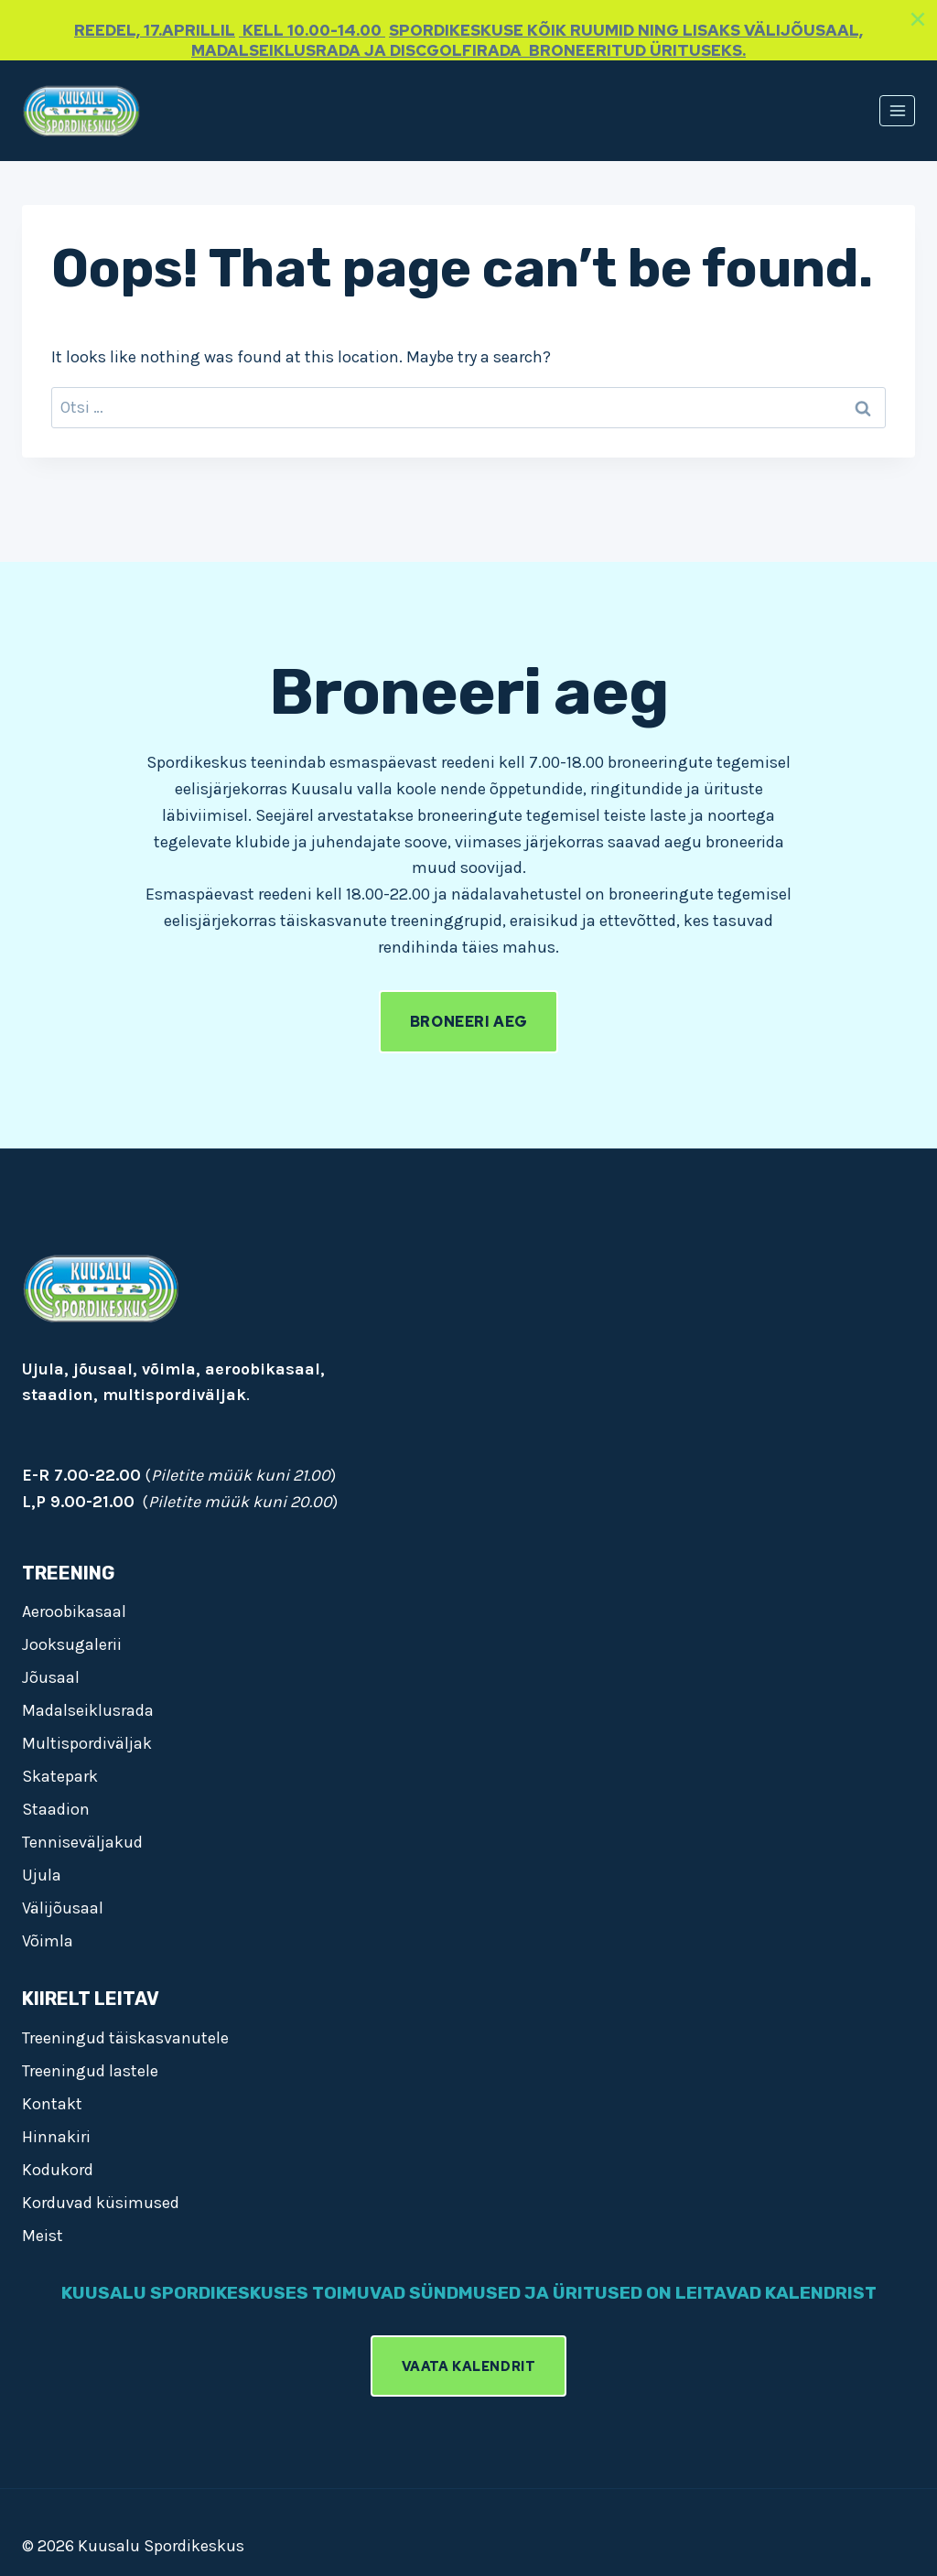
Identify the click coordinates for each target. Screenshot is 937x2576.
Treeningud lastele (90, 2071)
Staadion (56, 1809)
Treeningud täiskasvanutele (125, 2038)
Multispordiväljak (87, 1743)
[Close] (917, 19)
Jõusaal (51, 1677)
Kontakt (52, 2104)
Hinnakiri (56, 2137)
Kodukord (57, 2170)
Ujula (41, 1875)
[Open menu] (897, 110)
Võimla (47, 1941)
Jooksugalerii (72, 1644)
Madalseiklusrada (88, 1710)
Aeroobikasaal (74, 1611)
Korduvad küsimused (100, 2203)
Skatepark (60, 1776)
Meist (42, 2236)
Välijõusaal (62, 1908)
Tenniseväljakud (82, 1842)
